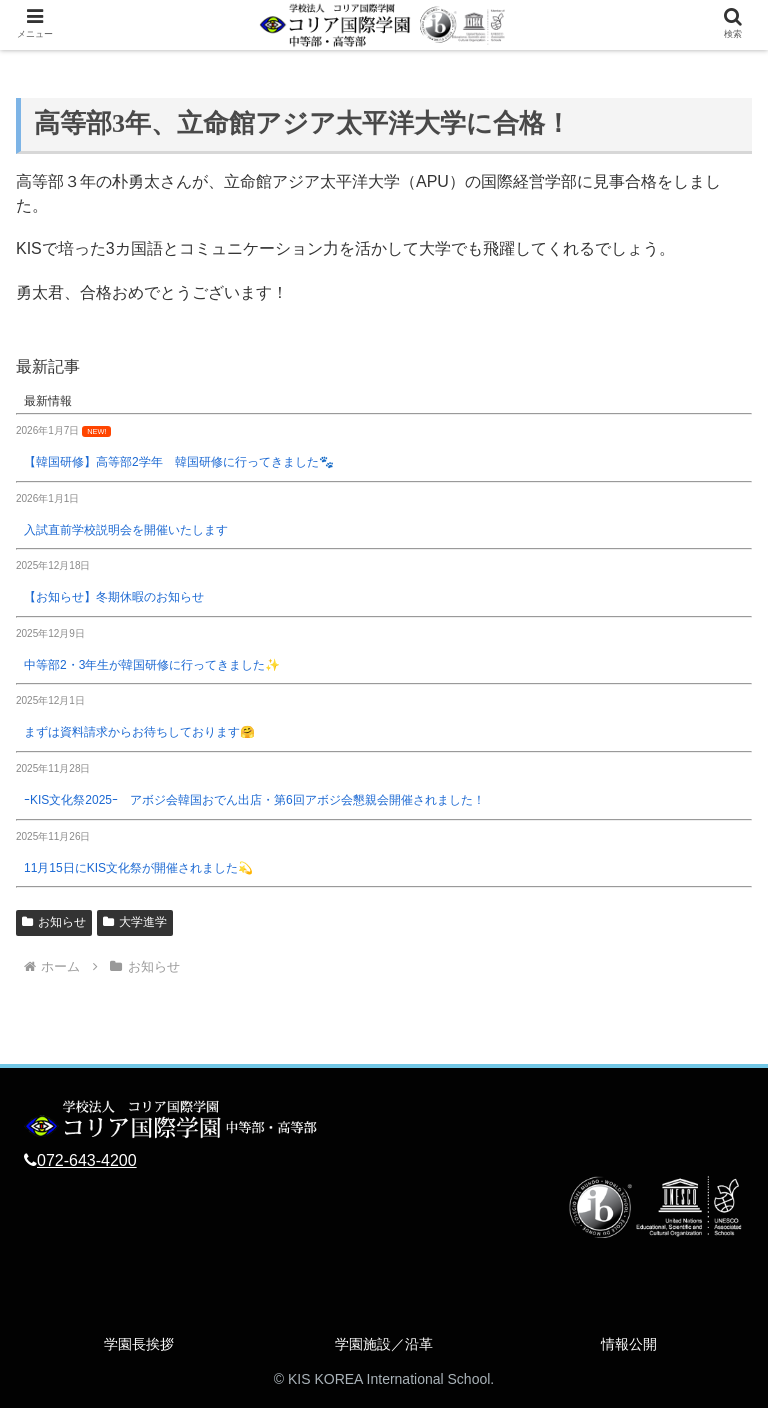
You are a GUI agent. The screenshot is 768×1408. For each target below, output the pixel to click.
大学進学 (135, 922)
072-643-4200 (87, 1160)
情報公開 (629, 1344)
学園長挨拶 (139, 1344)
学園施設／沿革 (384, 1344)
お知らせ (54, 922)
